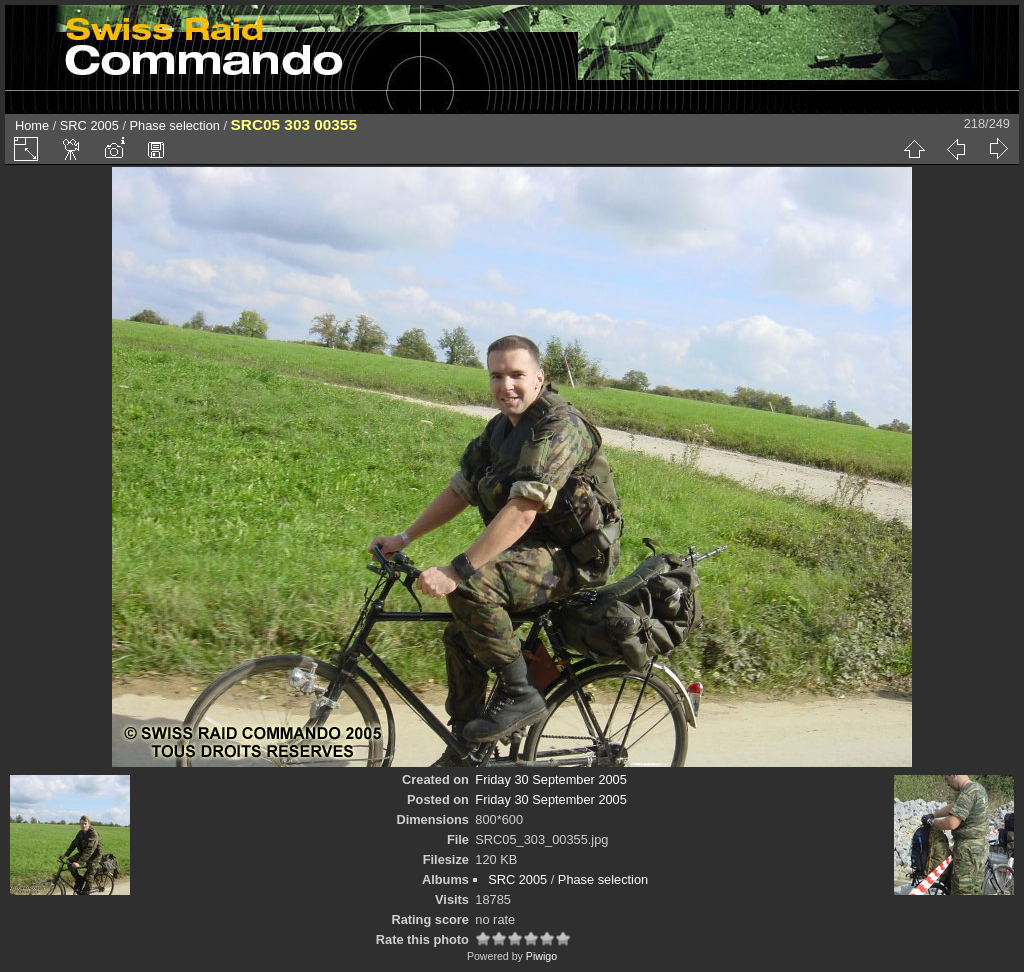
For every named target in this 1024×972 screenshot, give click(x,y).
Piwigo (541, 956)
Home (32, 125)
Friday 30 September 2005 (551, 779)
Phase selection (175, 125)
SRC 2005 (89, 125)
